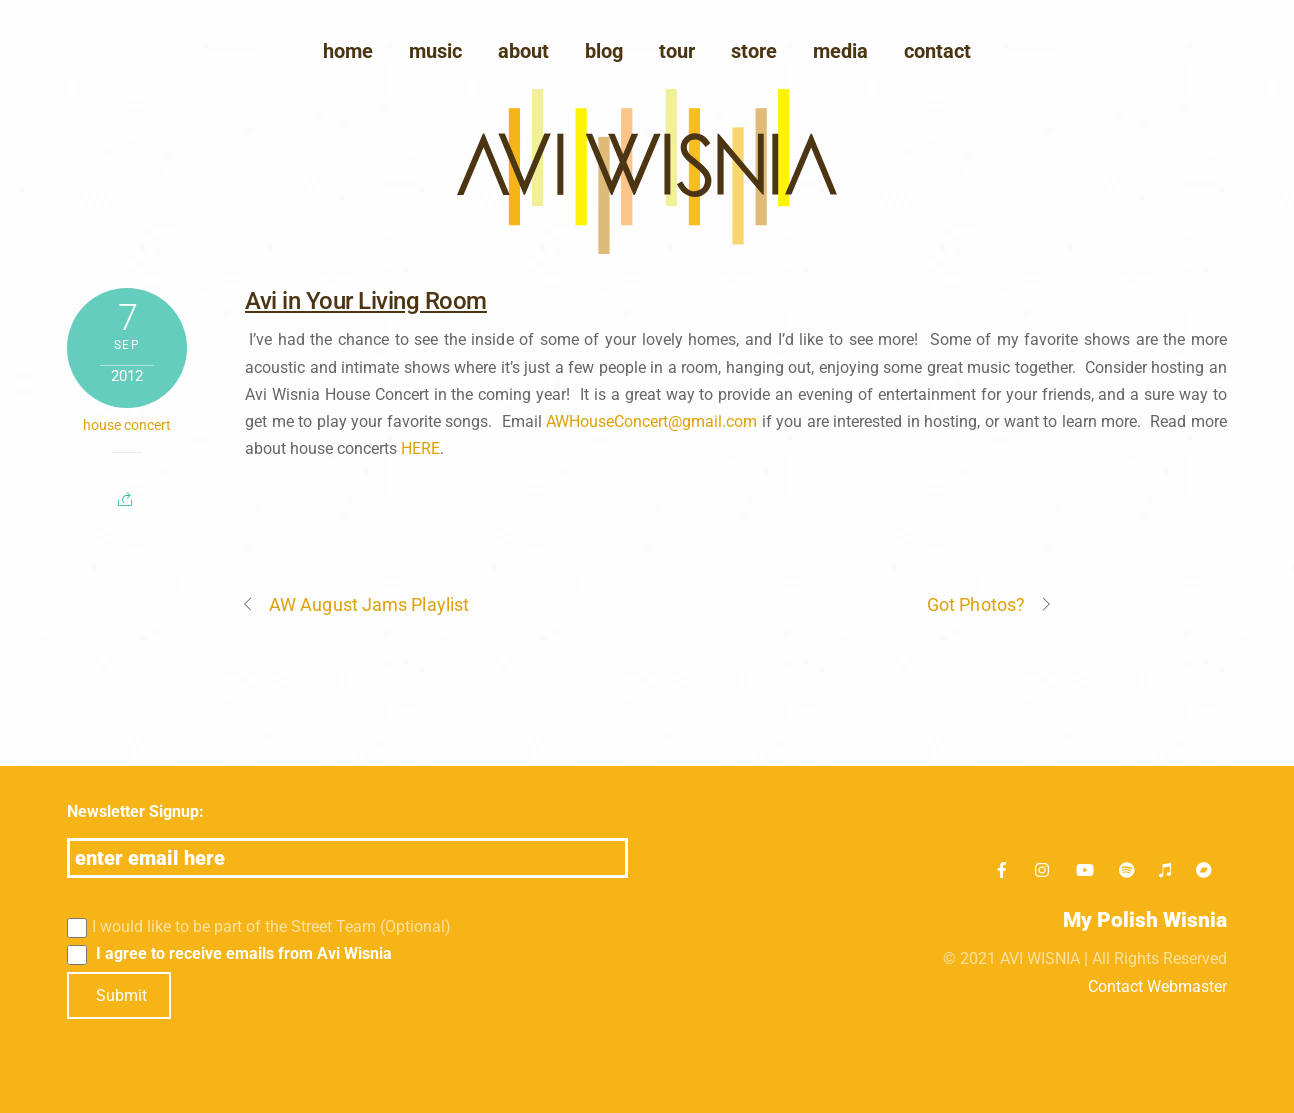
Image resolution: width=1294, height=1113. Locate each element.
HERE (420, 448)
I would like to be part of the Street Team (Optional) (259, 927)
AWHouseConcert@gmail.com (651, 421)
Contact (937, 51)
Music (435, 51)
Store (754, 51)
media (840, 51)
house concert (127, 425)
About (523, 51)
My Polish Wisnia (1145, 920)
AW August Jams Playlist (355, 604)
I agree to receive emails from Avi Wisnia (229, 954)
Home (348, 51)
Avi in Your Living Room (366, 301)
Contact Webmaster (1157, 986)
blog (604, 51)
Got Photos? (990, 604)
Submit (121, 995)
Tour (677, 51)
